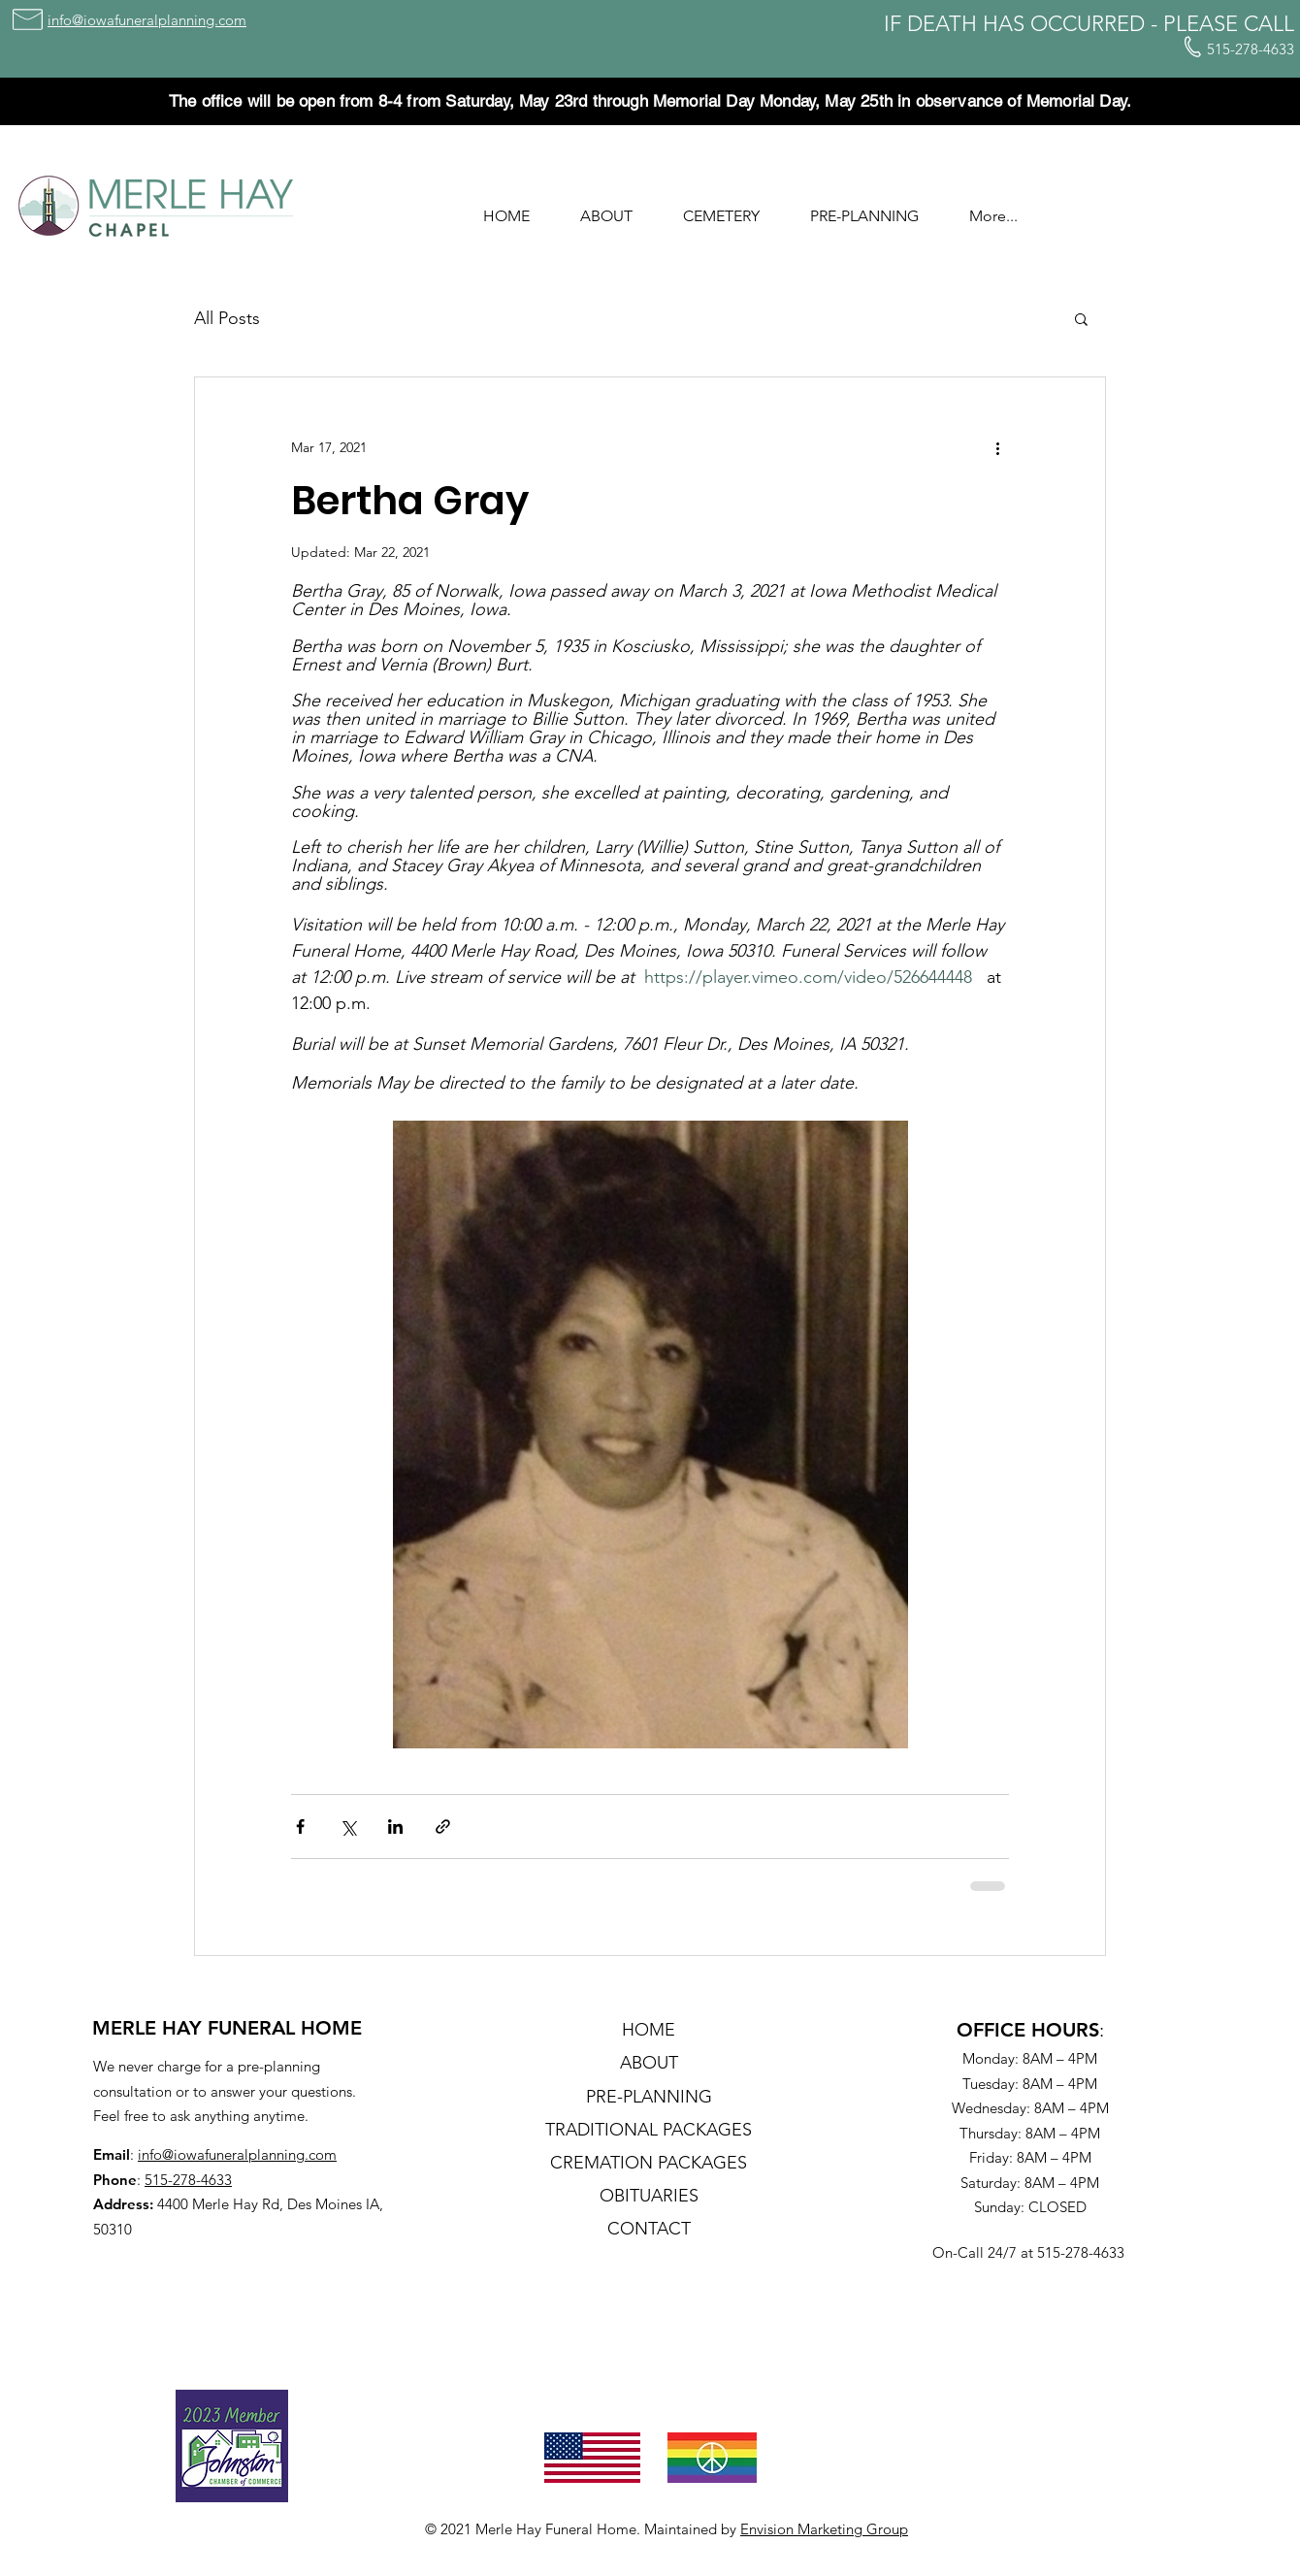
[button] (606, 207)
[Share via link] (443, 1826)
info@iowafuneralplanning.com (237, 2154)
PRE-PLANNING (649, 2096)
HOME (648, 2029)
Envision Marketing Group (824, 2529)
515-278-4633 (188, 2179)
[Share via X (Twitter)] (348, 1826)
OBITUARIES (649, 2195)
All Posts (227, 318)
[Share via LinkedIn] (395, 1826)
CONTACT (649, 2228)
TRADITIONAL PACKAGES (648, 2129)
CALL (1269, 24)
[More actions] (997, 447)
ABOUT (649, 2062)
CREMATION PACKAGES (648, 2162)
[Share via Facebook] (300, 1826)
